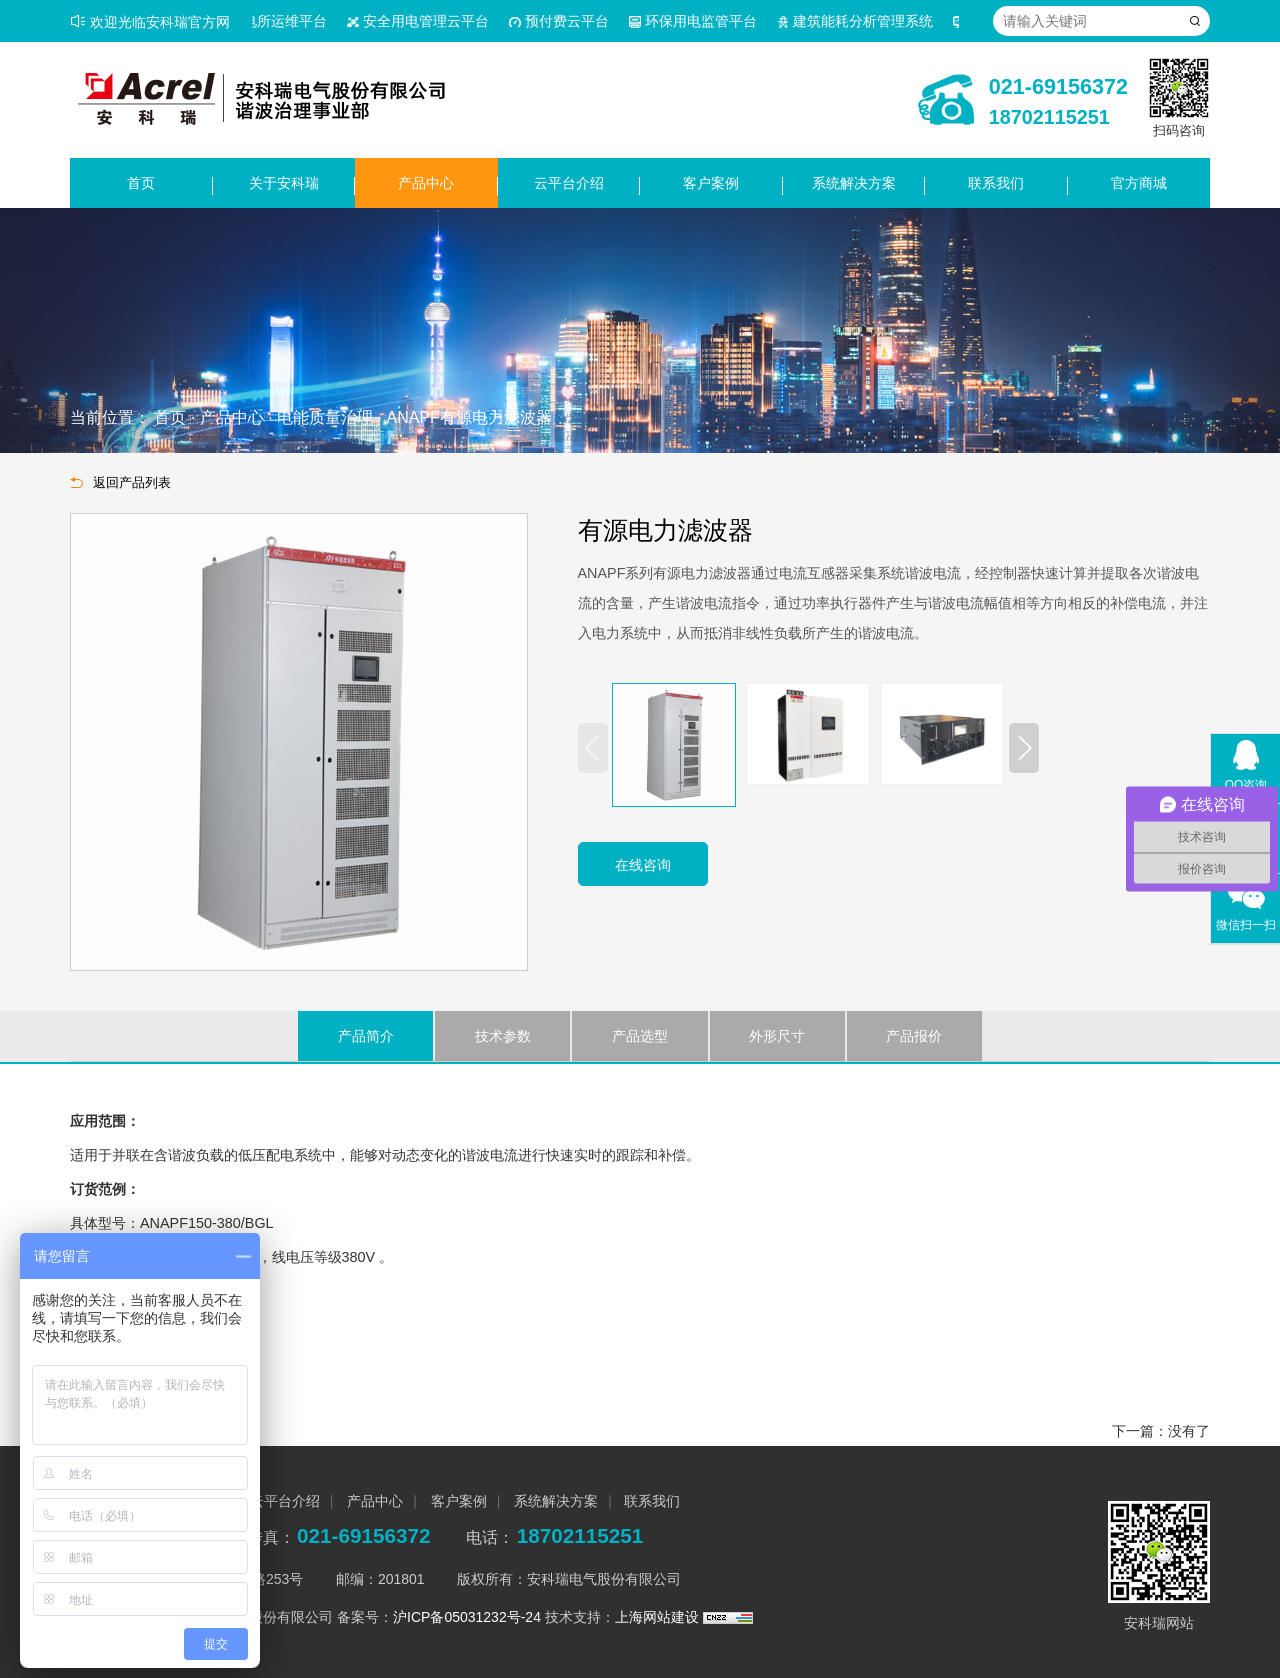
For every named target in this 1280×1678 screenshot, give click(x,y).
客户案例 (711, 183)
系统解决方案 (854, 183)
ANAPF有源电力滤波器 (468, 417)
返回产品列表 (120, 483)
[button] (1024, 748)
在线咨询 (643, 865)
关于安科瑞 (284, 183)
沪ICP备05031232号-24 (467, 1617)
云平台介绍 (569, 183)
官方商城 (1139, 183)
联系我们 (996, 183)
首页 (141, 183)
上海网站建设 (659, 1617)
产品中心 (426, 183)
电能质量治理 (325, 417)
